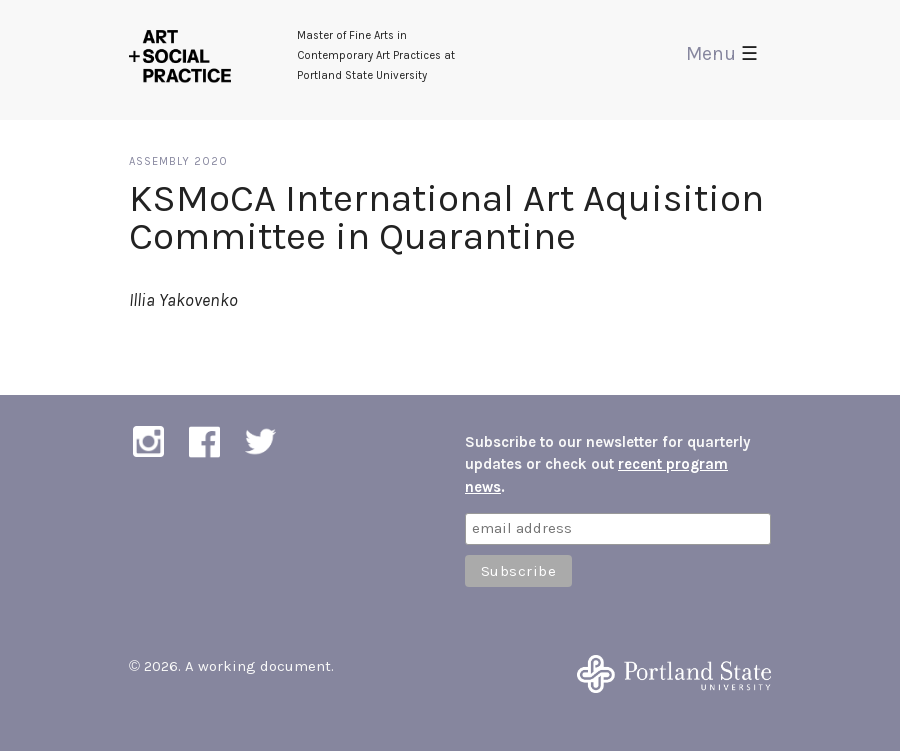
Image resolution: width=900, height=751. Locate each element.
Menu (722, 53)
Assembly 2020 (178, 161)
